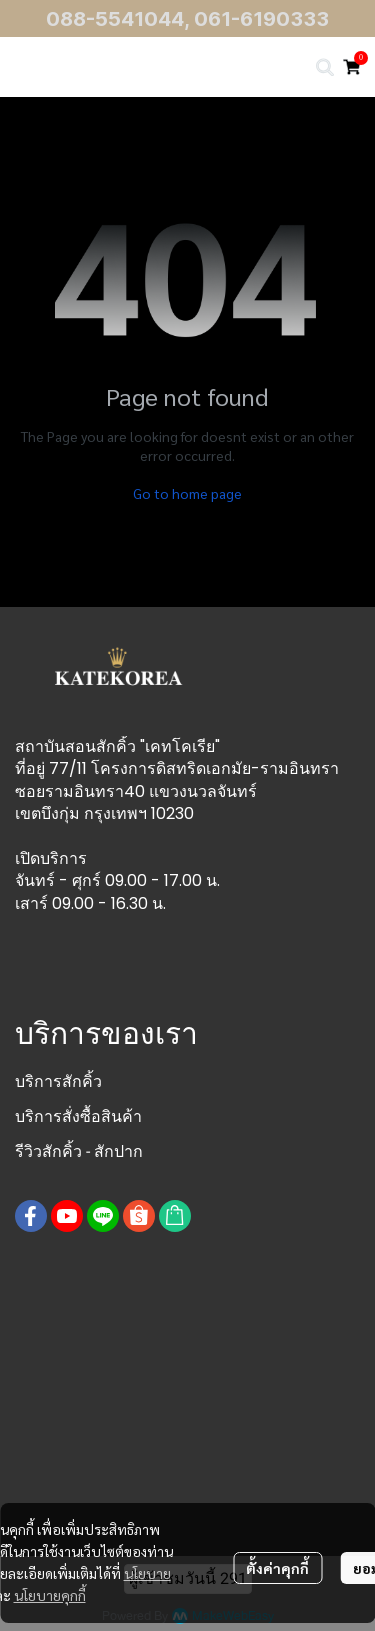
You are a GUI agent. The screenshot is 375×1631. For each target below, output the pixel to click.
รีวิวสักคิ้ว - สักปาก (79, 1151)
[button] (325, 67)
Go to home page (187, 493)
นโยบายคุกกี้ (50, 1595)
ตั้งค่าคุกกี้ (277, 1568)
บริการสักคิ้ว (58, 1081)
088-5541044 (115, 19)
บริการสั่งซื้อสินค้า (78, 1116)
